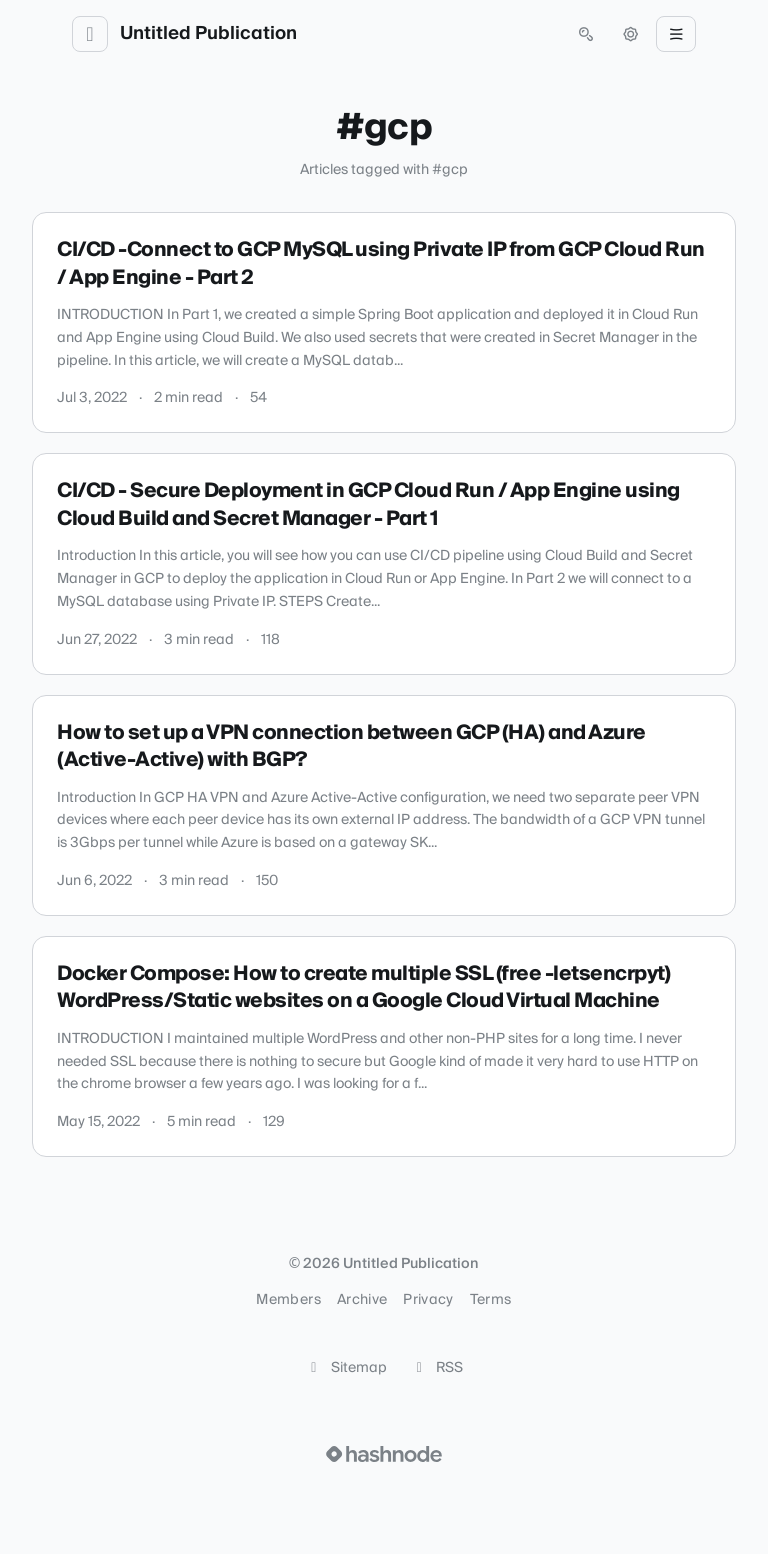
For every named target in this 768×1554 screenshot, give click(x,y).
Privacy (428, 1300)
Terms (491, 1300)
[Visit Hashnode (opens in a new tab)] (384, 1454)
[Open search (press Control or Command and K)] (586, 34)
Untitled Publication (208, 34)
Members (288, 1300)
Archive (362, 1300)
